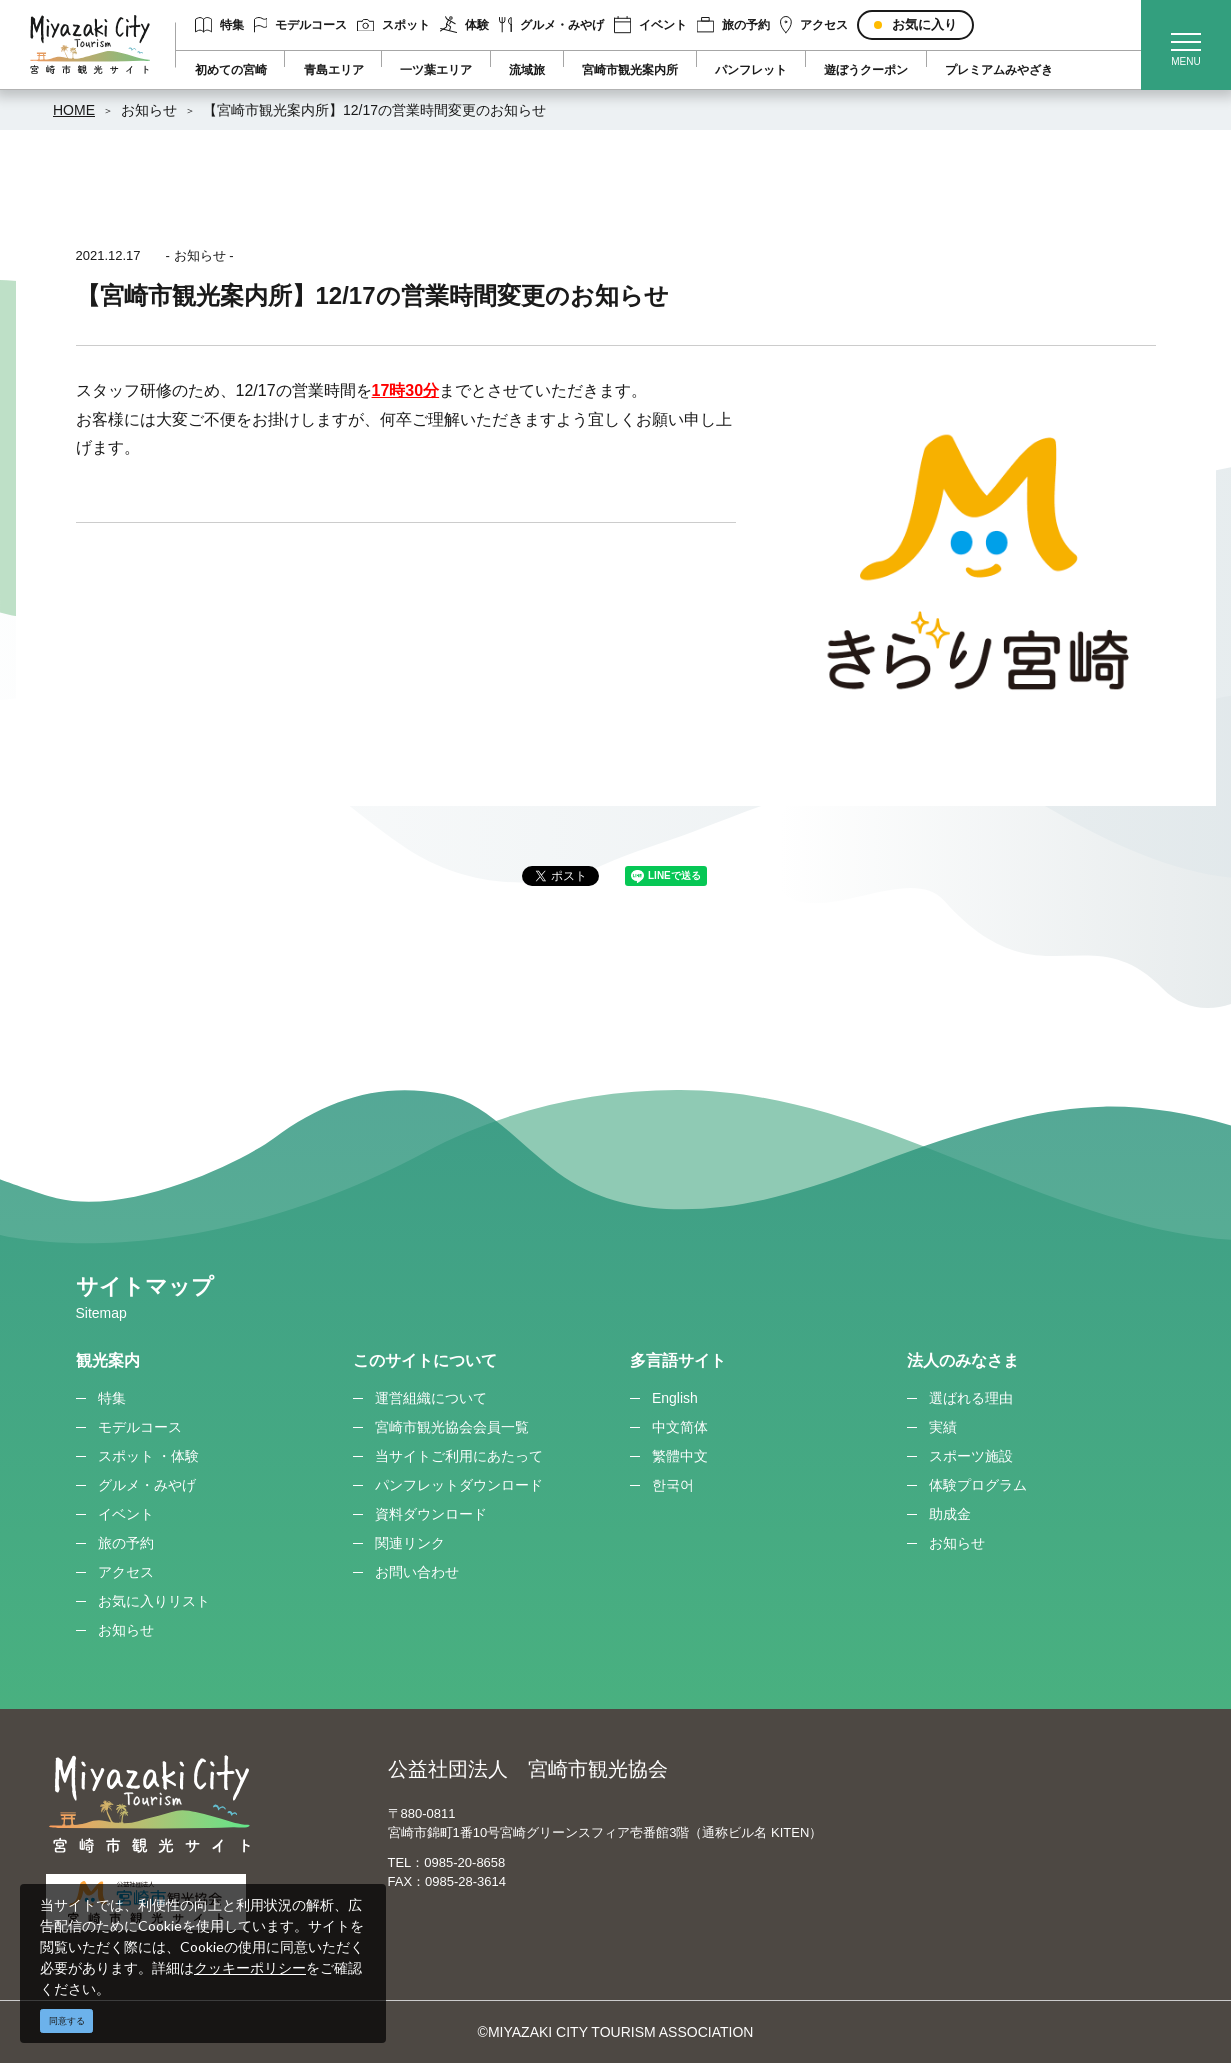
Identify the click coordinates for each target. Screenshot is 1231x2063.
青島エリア (334, 70)
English (675, 1398)
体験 (464, 24)
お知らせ (149, 110)
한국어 (673, 1485)
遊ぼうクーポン (866, 70)
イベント (650, 24)
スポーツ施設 (971, 1456)
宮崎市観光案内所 (630, 70)
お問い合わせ (417, 1572)
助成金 (950, 1514)
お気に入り (924, 24)
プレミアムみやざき (999, 70)
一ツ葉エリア (436, 70)
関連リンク (410, 1543)
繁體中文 (680, 1456)
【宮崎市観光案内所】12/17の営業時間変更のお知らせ (374, 110)
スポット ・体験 (149, 1456)
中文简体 (680, 1427)
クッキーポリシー (250, 1967)
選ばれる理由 (971, 1398)
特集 (219, 24)
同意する (67, 2021)
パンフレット (751, 70)
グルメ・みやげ (551, 24)
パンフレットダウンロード (459, 1485)
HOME (74, 110)
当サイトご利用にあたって (459, 1456)
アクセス (814, 24)
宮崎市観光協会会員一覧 (452, 1427)
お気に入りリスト (154, 1601)
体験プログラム (978, 1485)
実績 (943, 1427)
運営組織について (431, 1398)
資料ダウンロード (431, 1514)
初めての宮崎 (231, 70)
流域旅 (527, 70)
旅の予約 (733, 24)
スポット (393, 25)
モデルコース (301, 24)
